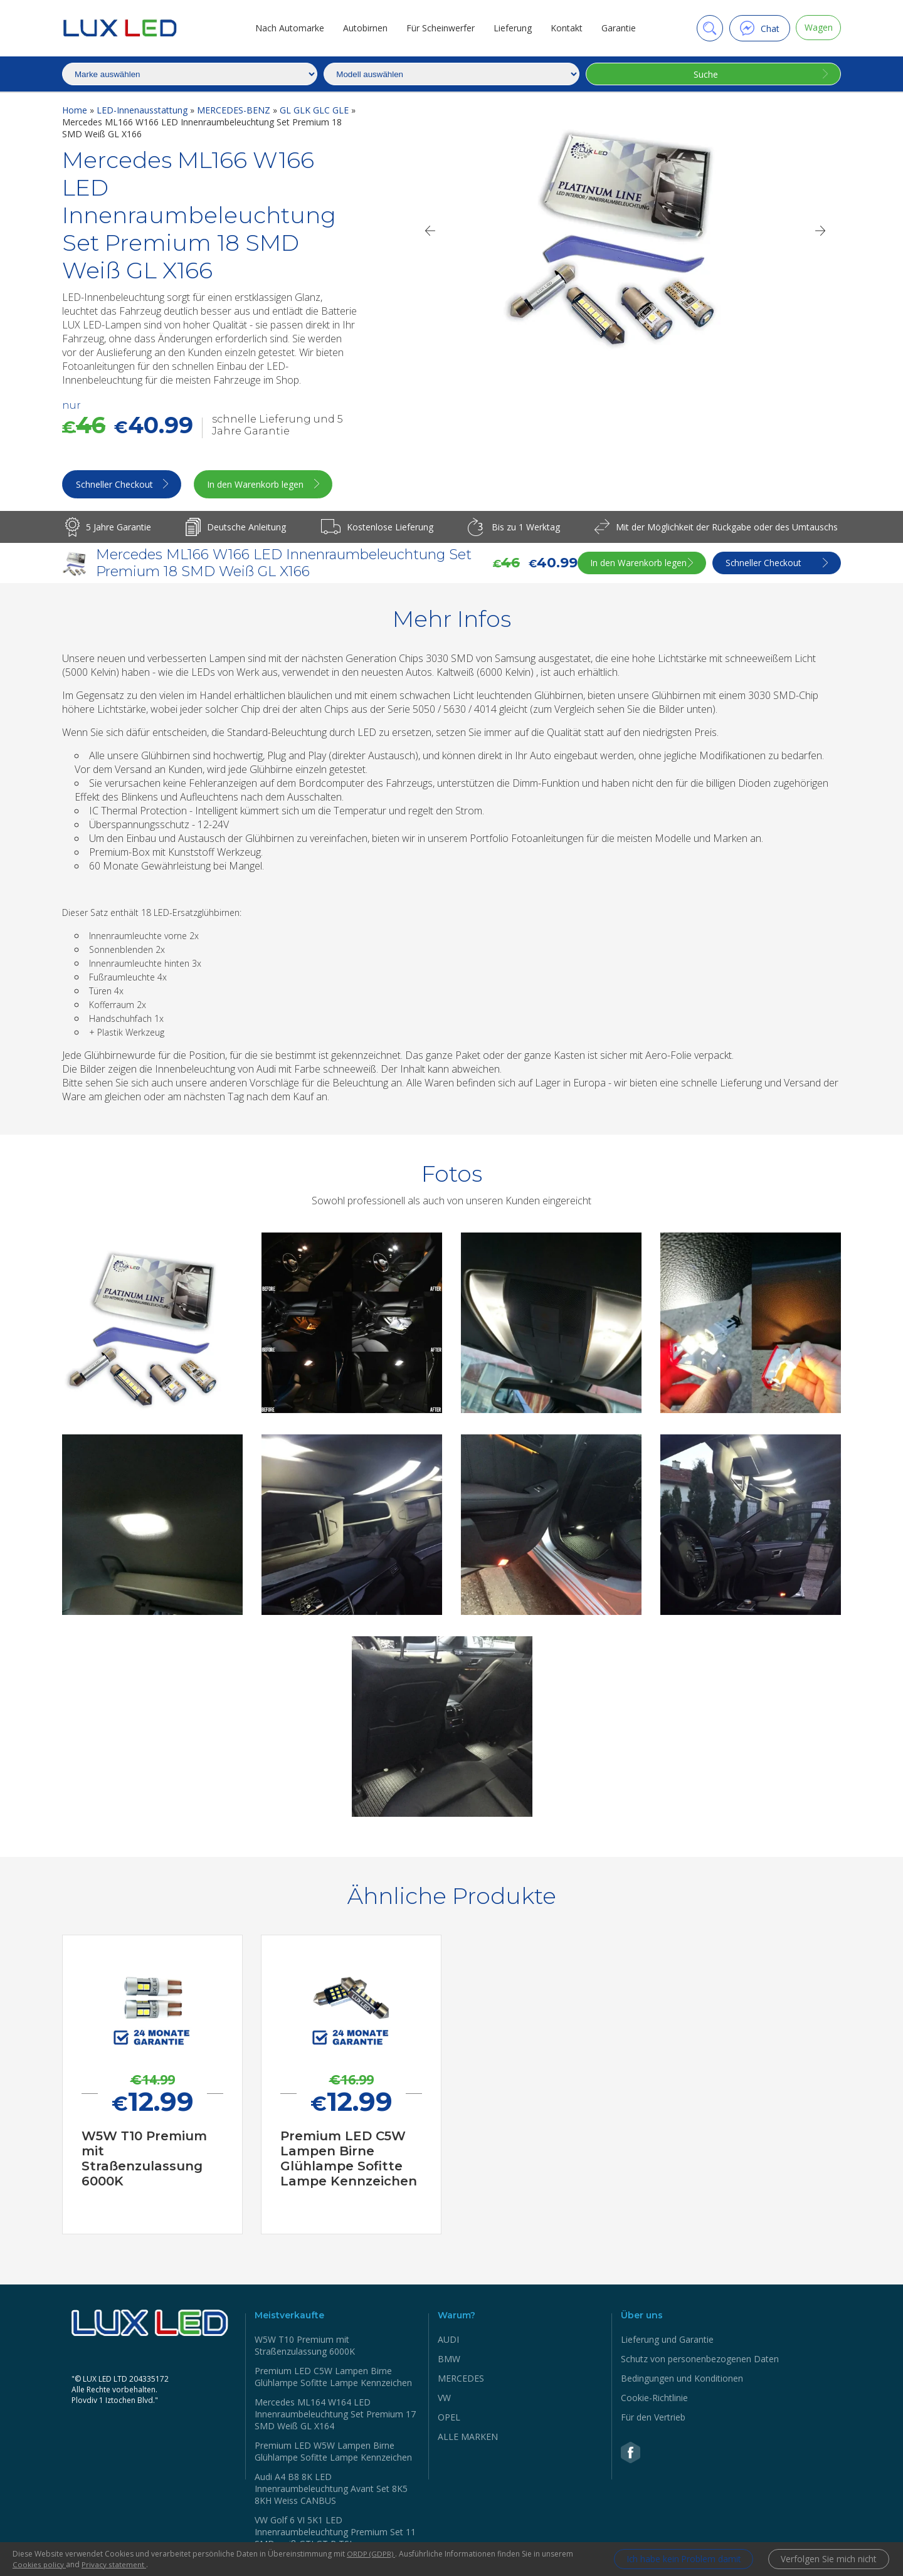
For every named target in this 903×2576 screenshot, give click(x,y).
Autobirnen (363, 28)
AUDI (448, 2341)
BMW (449, 2360)
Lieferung (510, 28)
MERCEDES (461, 2379)
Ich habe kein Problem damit (677, 2559)
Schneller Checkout (115, 486)
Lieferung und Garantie (667, 2341)
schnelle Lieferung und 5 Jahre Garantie (277, 425)
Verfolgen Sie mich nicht (827, 2559)
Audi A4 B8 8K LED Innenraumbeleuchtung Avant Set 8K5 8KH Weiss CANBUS (331, 2490)
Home (76, 110)
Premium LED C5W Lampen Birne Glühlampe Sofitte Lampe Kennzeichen (333, 2378)
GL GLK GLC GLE (315, 110)
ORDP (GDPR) (371, 2553)
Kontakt (564, 28)
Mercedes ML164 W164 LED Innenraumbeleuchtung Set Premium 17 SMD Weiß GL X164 (335, 2415)
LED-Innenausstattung (143, 110)
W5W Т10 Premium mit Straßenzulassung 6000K (305, 2346)
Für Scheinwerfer (438, 28)
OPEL (449, 2418)
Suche (704, 74)
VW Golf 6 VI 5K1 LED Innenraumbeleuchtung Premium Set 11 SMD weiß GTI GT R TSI (335, 2533)
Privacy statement (114, 2564)
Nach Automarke (287, 28)
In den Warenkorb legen (263, 486)
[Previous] (429, 230)
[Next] (821, 230)
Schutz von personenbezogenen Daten (700, 2360)
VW (444, 2399)
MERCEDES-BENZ (235, 110)
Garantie (616, 28)
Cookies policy (39, 2564)
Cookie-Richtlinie (654, 2399)
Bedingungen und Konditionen (682, 2379)
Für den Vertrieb (653, 2418)
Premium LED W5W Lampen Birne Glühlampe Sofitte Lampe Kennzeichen (333, 2452)
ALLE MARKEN (468, 2438)
